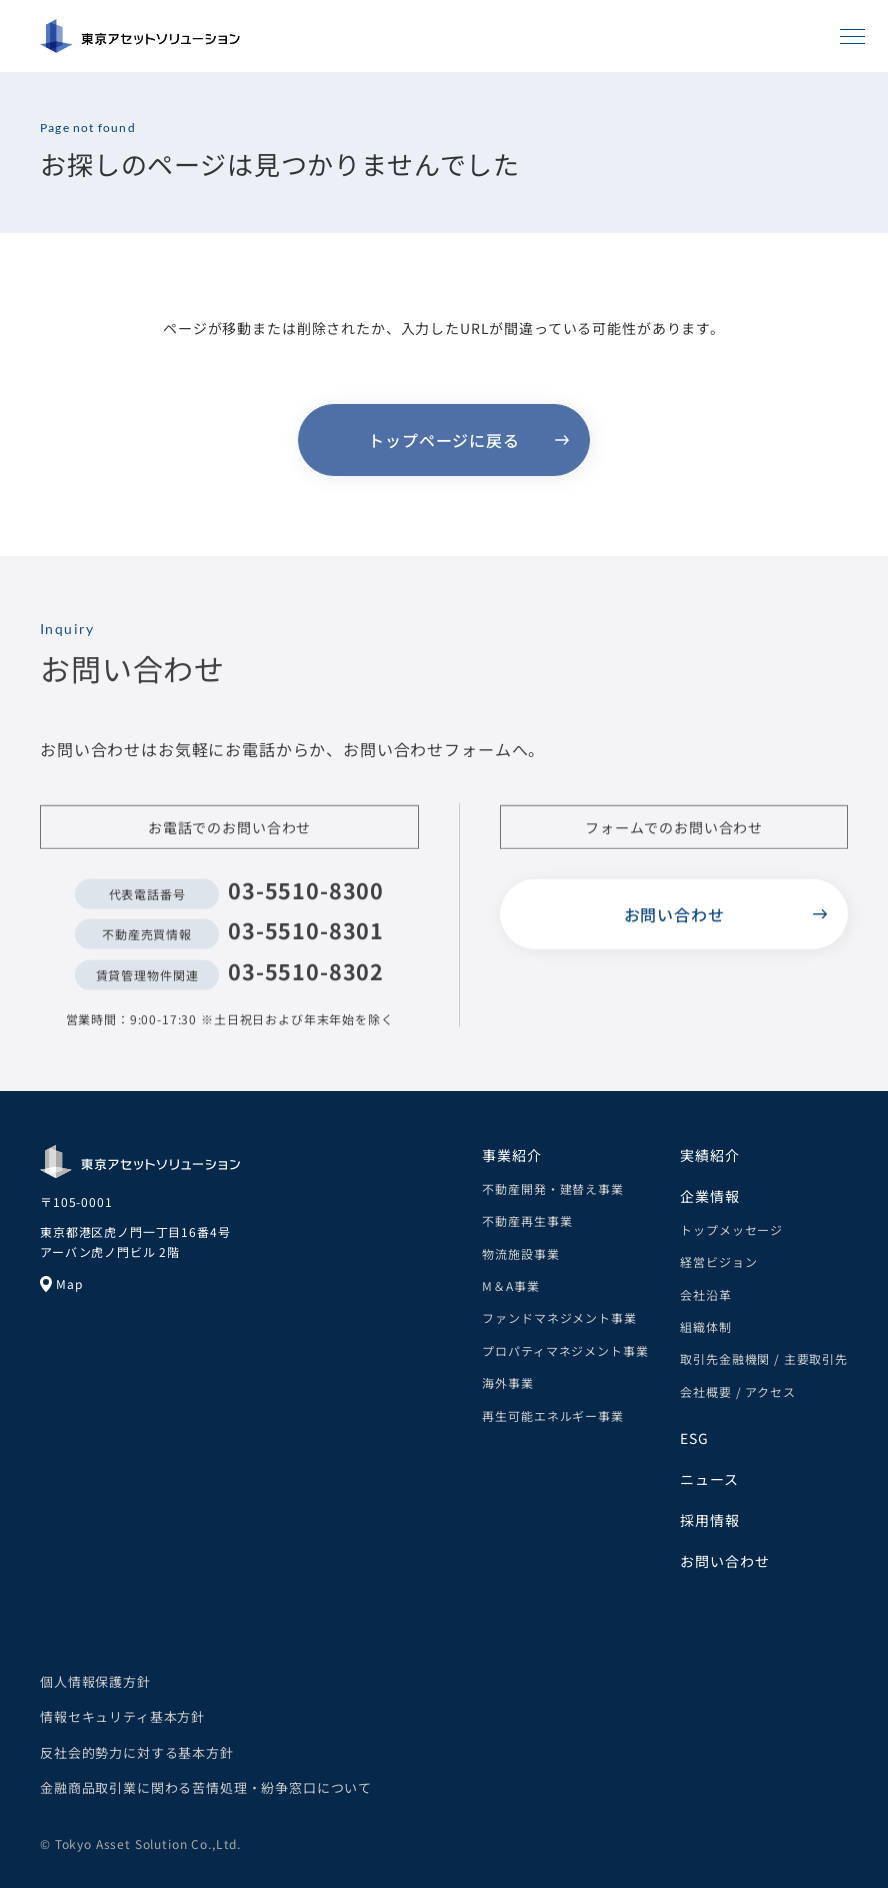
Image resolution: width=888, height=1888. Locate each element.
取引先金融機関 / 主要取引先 (764, 1358)
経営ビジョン (718, 1261)
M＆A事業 (510, 1285)
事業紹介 (511, 1155)
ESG (694, 1438)
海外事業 (507, 1382)
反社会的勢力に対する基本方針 (137, 1752)
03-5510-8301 (306, 935)
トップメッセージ (731, 1229)
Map (61, 1284)
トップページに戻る (444, 440)
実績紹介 (709, 1155)
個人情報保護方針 (95, 1681)
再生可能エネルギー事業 (552, 1415)
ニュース (709, 1479)
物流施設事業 (520, 1253)
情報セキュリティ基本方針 (122, 1716)
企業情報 (709, 1196)
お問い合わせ (674, 920)
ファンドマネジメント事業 (559, 1317)
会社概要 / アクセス (737, 1391)
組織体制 (705, 1326)
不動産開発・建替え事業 (552, 1188)
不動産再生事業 (527, 1220)
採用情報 (709, 1520)
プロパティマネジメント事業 (565, 1350)
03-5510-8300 (306, 895)
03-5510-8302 (306, 976)
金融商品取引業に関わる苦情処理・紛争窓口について (206, 1787)
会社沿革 (705, 1294)
